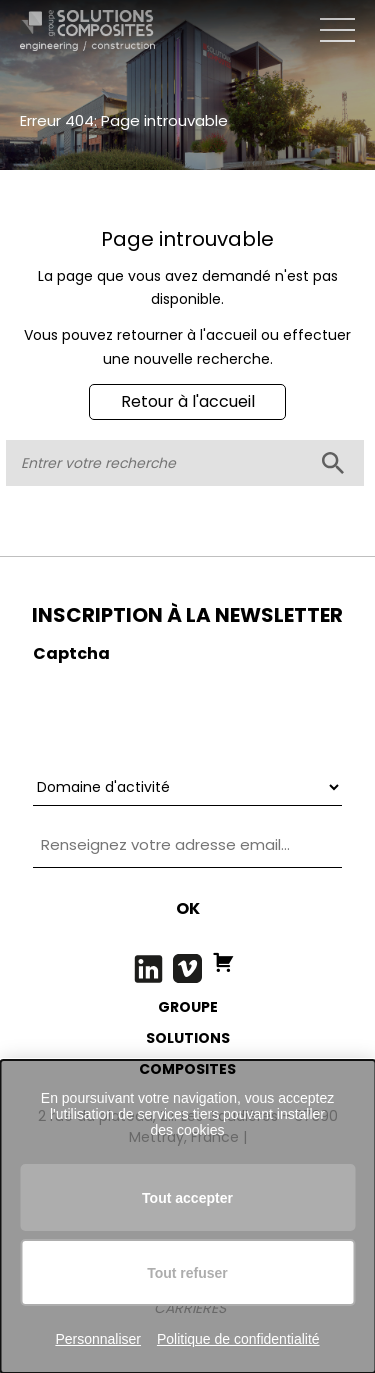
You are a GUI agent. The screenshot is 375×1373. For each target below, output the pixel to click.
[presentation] (185, 713)
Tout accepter (187, 1198)
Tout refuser (187, 1273)
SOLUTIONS (188, 1038)
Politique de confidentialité (238, 1339)
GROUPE (188, 1007)
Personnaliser (98, 1339)
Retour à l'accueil (188, 401)
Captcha (71, 653)
